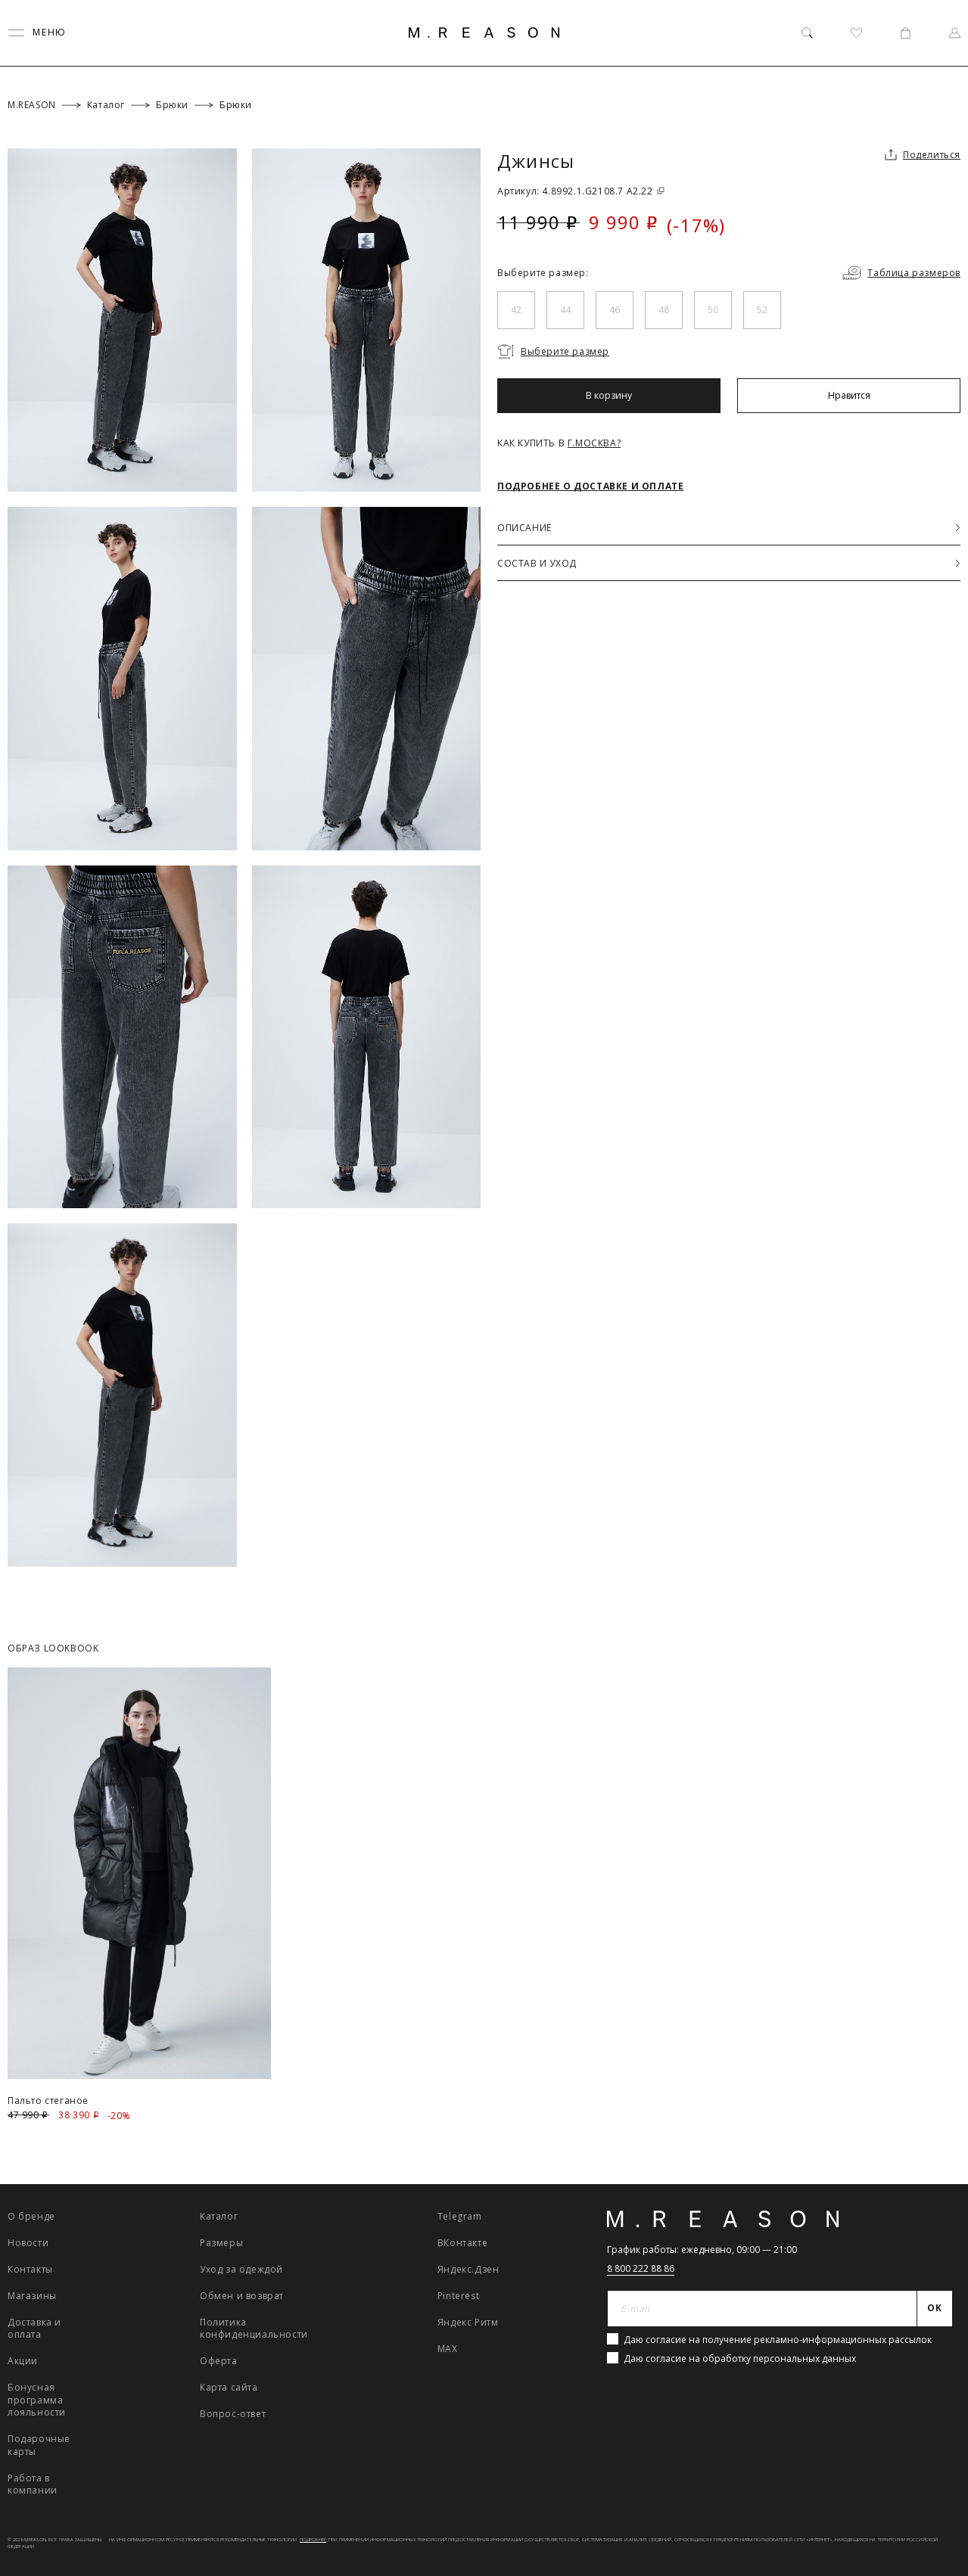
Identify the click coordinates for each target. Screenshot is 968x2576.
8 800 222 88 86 (640, 2268)
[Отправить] (935, 2309)
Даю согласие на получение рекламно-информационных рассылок (778, 2339)
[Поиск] (807, 33)
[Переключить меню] (37, 32)
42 (516, 309)
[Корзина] (905, 33)
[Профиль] (954, 33)
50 (713, 309)
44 (565, 309)
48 (663, 309)
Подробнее (313, 2540)
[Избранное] (856, 33)
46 (614, 309)
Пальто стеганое (48, 2100)
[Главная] (484, 32)
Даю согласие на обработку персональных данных (740, 2358)
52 (762, 309)
